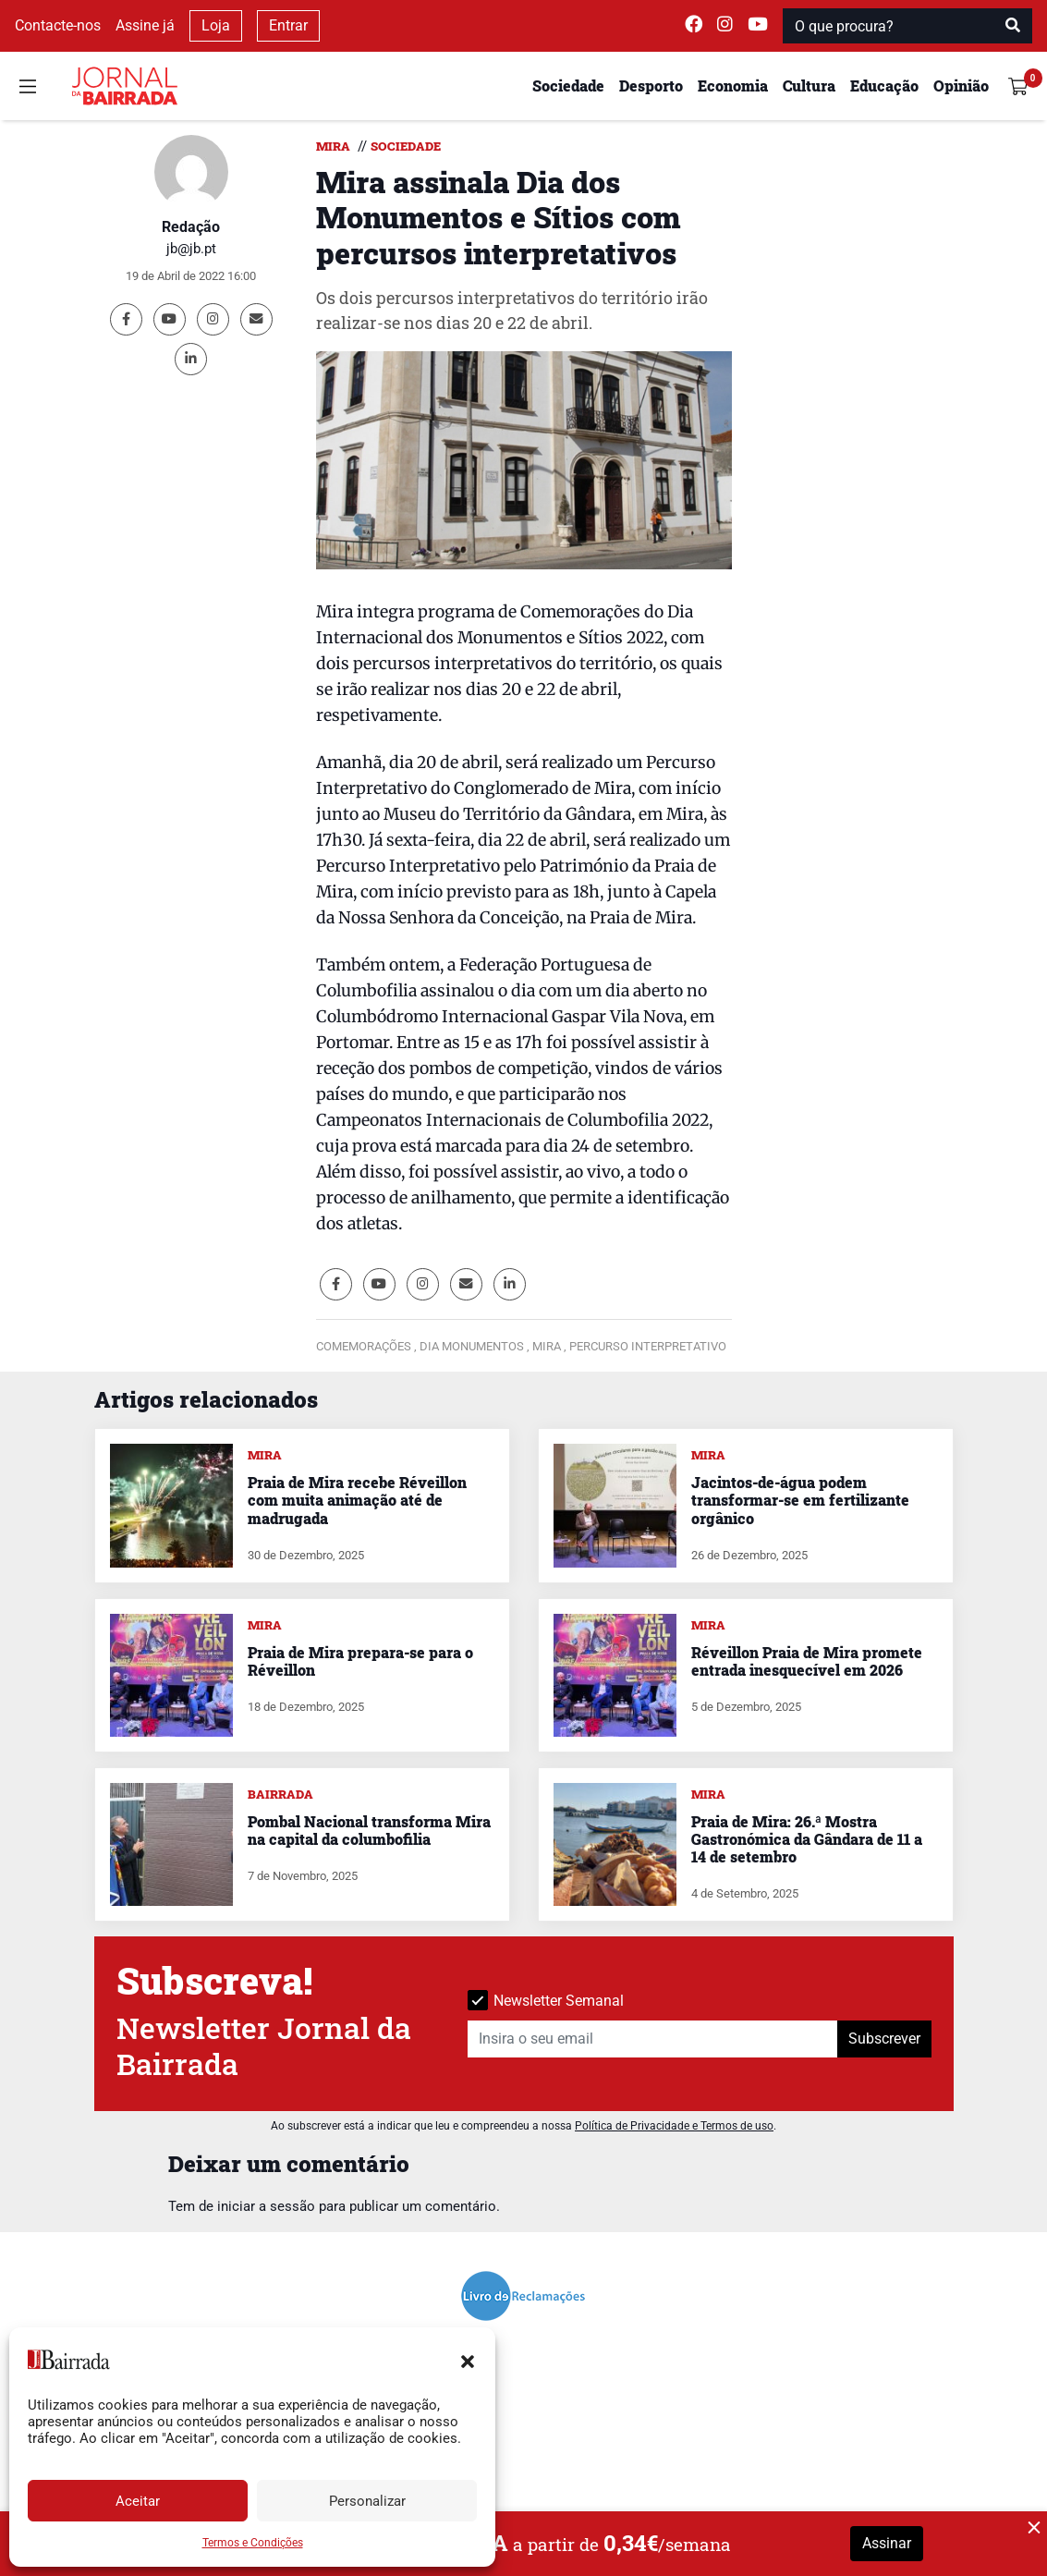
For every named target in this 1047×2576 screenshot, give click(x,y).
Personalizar (367, 2501)
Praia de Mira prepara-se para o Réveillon (360, 1660)
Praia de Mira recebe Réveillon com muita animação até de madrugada (357, 1499)
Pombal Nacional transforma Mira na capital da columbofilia (369, 1830)
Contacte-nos (58, 25)
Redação (191, 227)
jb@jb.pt (191, 248)
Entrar (288, 25)
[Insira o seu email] (653, 2039)
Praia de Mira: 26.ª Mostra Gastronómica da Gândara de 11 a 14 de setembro (806, 1839)
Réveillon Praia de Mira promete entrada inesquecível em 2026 (806, 1660)
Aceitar (138, 2501)
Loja (215, 25)
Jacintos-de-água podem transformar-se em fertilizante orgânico (800, 1499)
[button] (467, 2359)
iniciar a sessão (266, 2206)
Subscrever (884, 2038)
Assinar (886, 2543)
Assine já (145, 25)
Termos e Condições (252, 2542)
